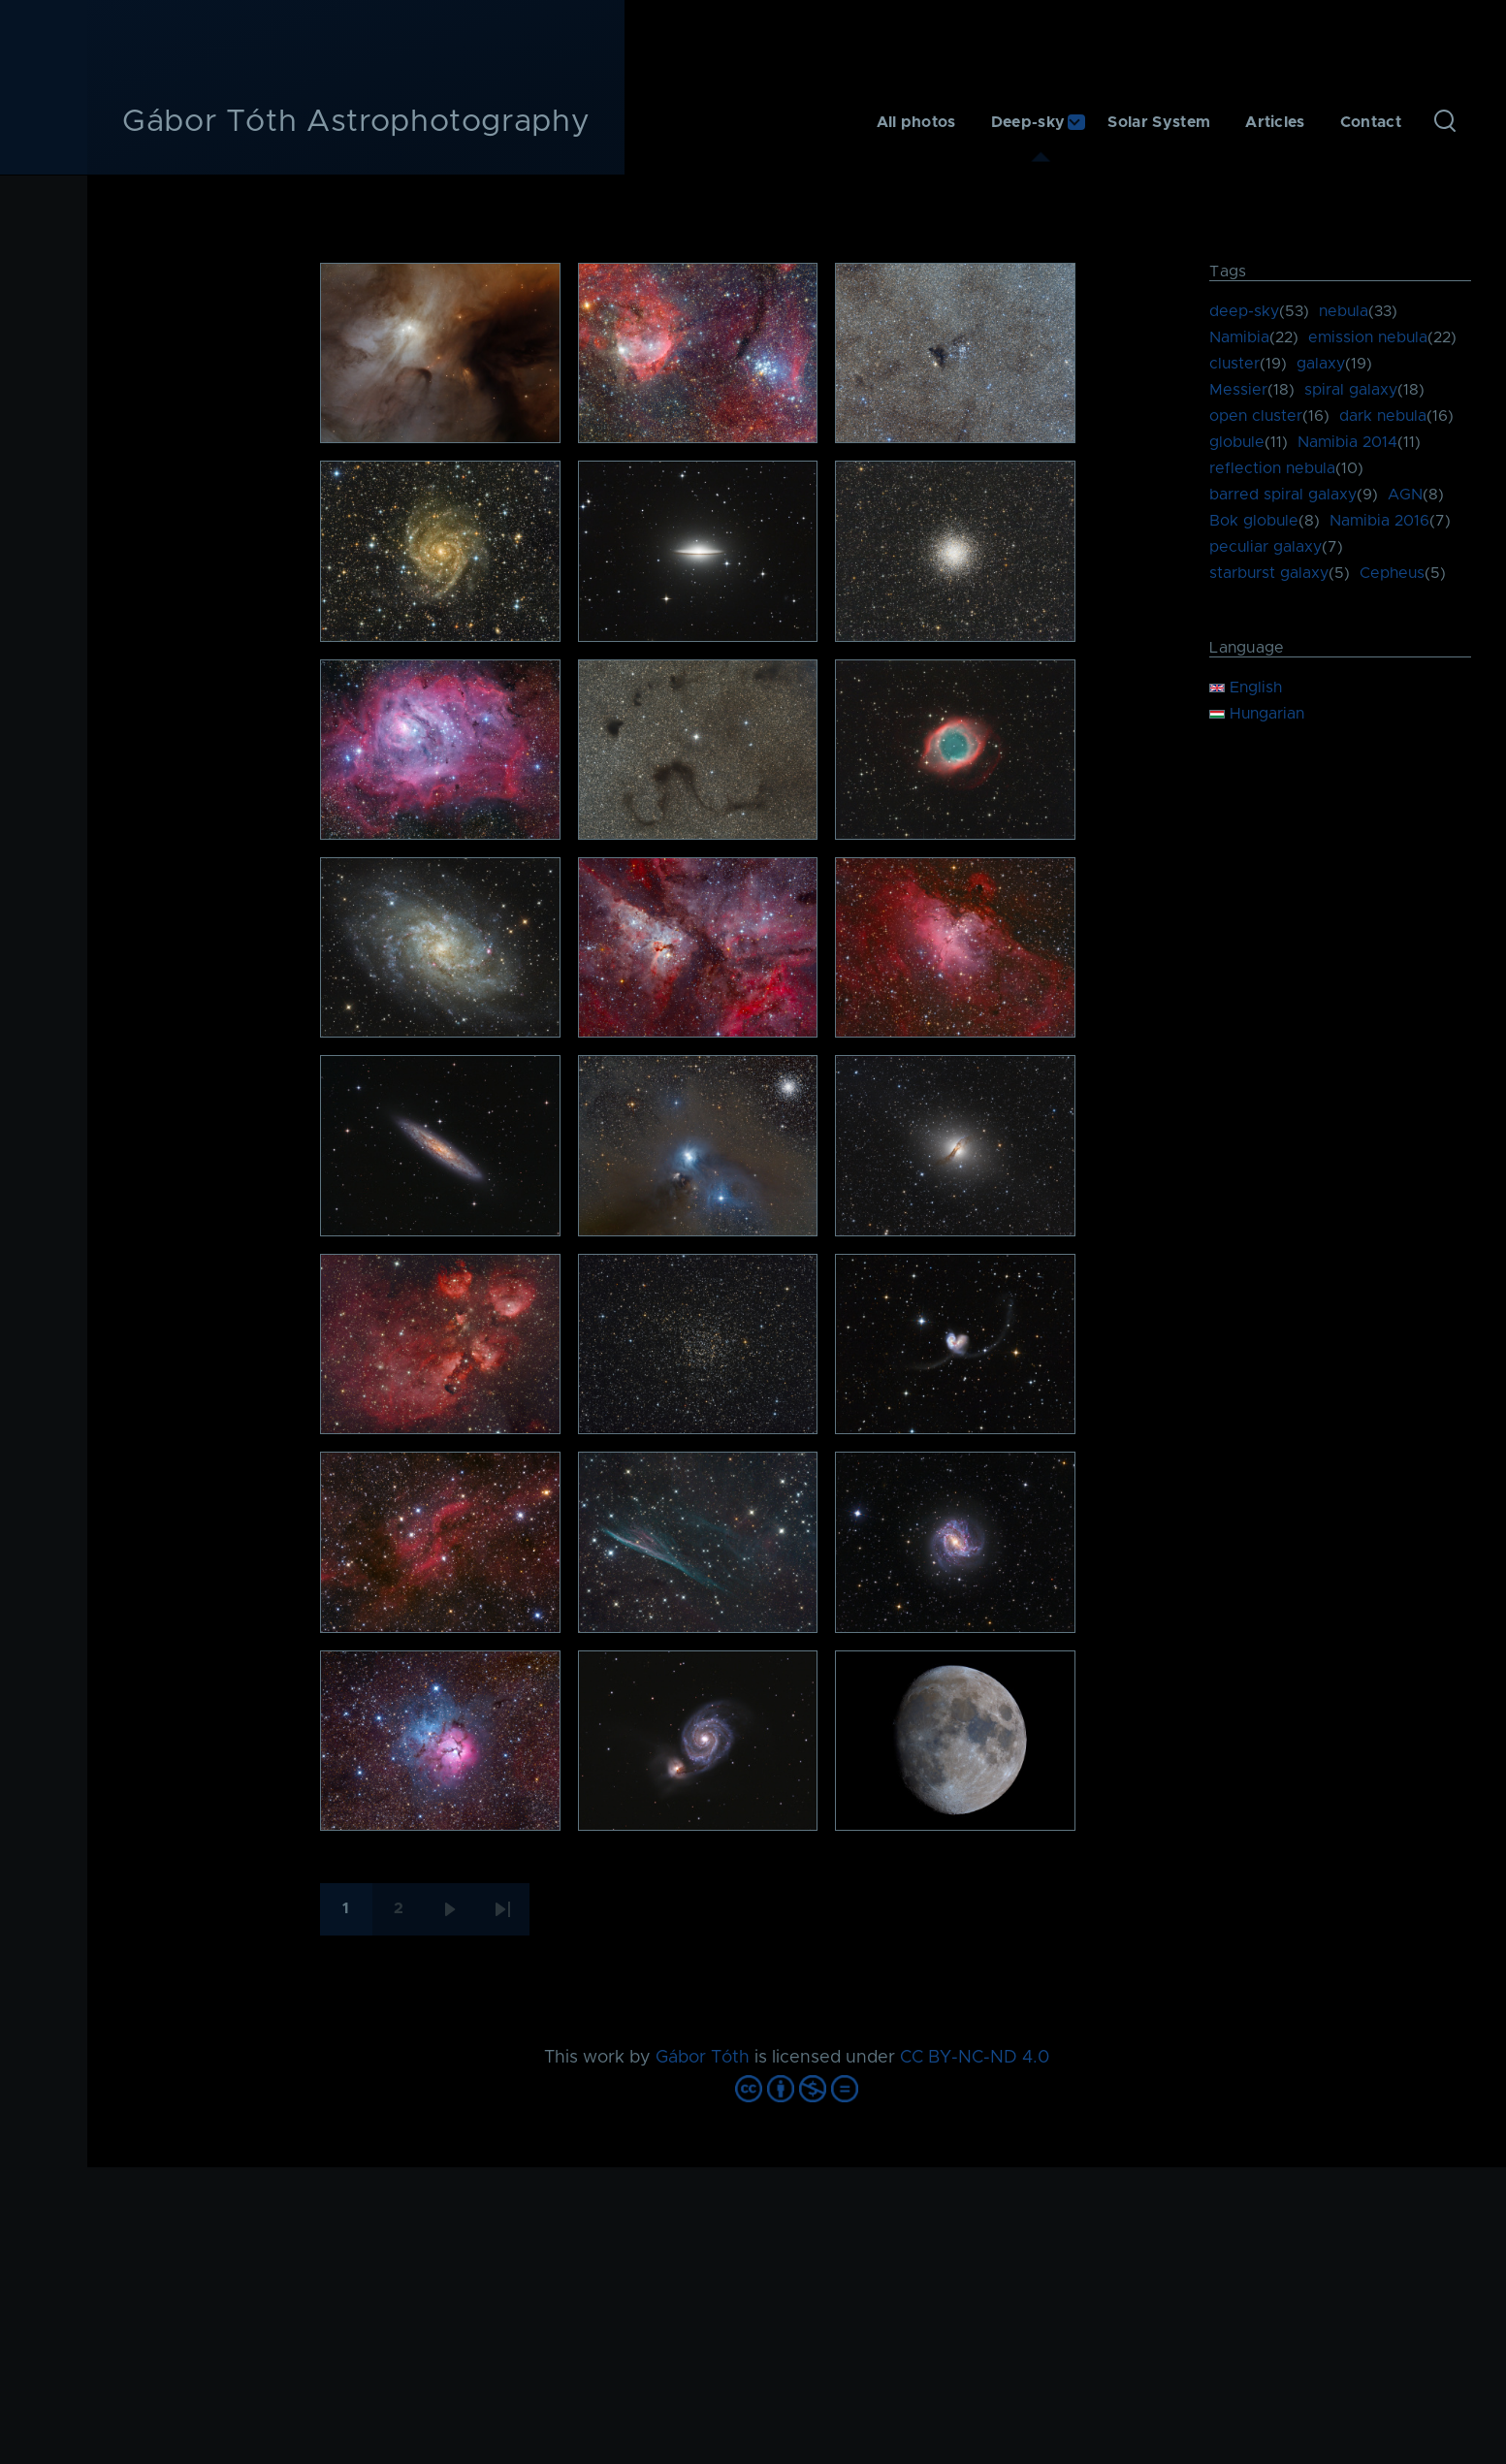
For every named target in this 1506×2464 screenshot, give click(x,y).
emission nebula (1367, 337)
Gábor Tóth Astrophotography (356, 122)
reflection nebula (1272, 468)
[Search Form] (1445, 122)
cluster (1234, 363)
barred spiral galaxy (1283, 494)
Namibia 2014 (1347, 442)
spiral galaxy (1350, 390)
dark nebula (1382, 416)
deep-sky (1244, 311)
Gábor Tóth (703, 2057)
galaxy (1321, 363)
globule (1237, 442)
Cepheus (1392, 573)
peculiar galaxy (1265, 547)
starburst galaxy (1269, 573)
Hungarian (1256, 713)
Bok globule (1253, 520)
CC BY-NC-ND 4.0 (974, 2057)
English (1245, 687)
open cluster (1255, 416)
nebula (1343, 311)
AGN (1405, 494)
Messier (1238, 390)
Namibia (1239, 337)
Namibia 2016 (1379, 520)
